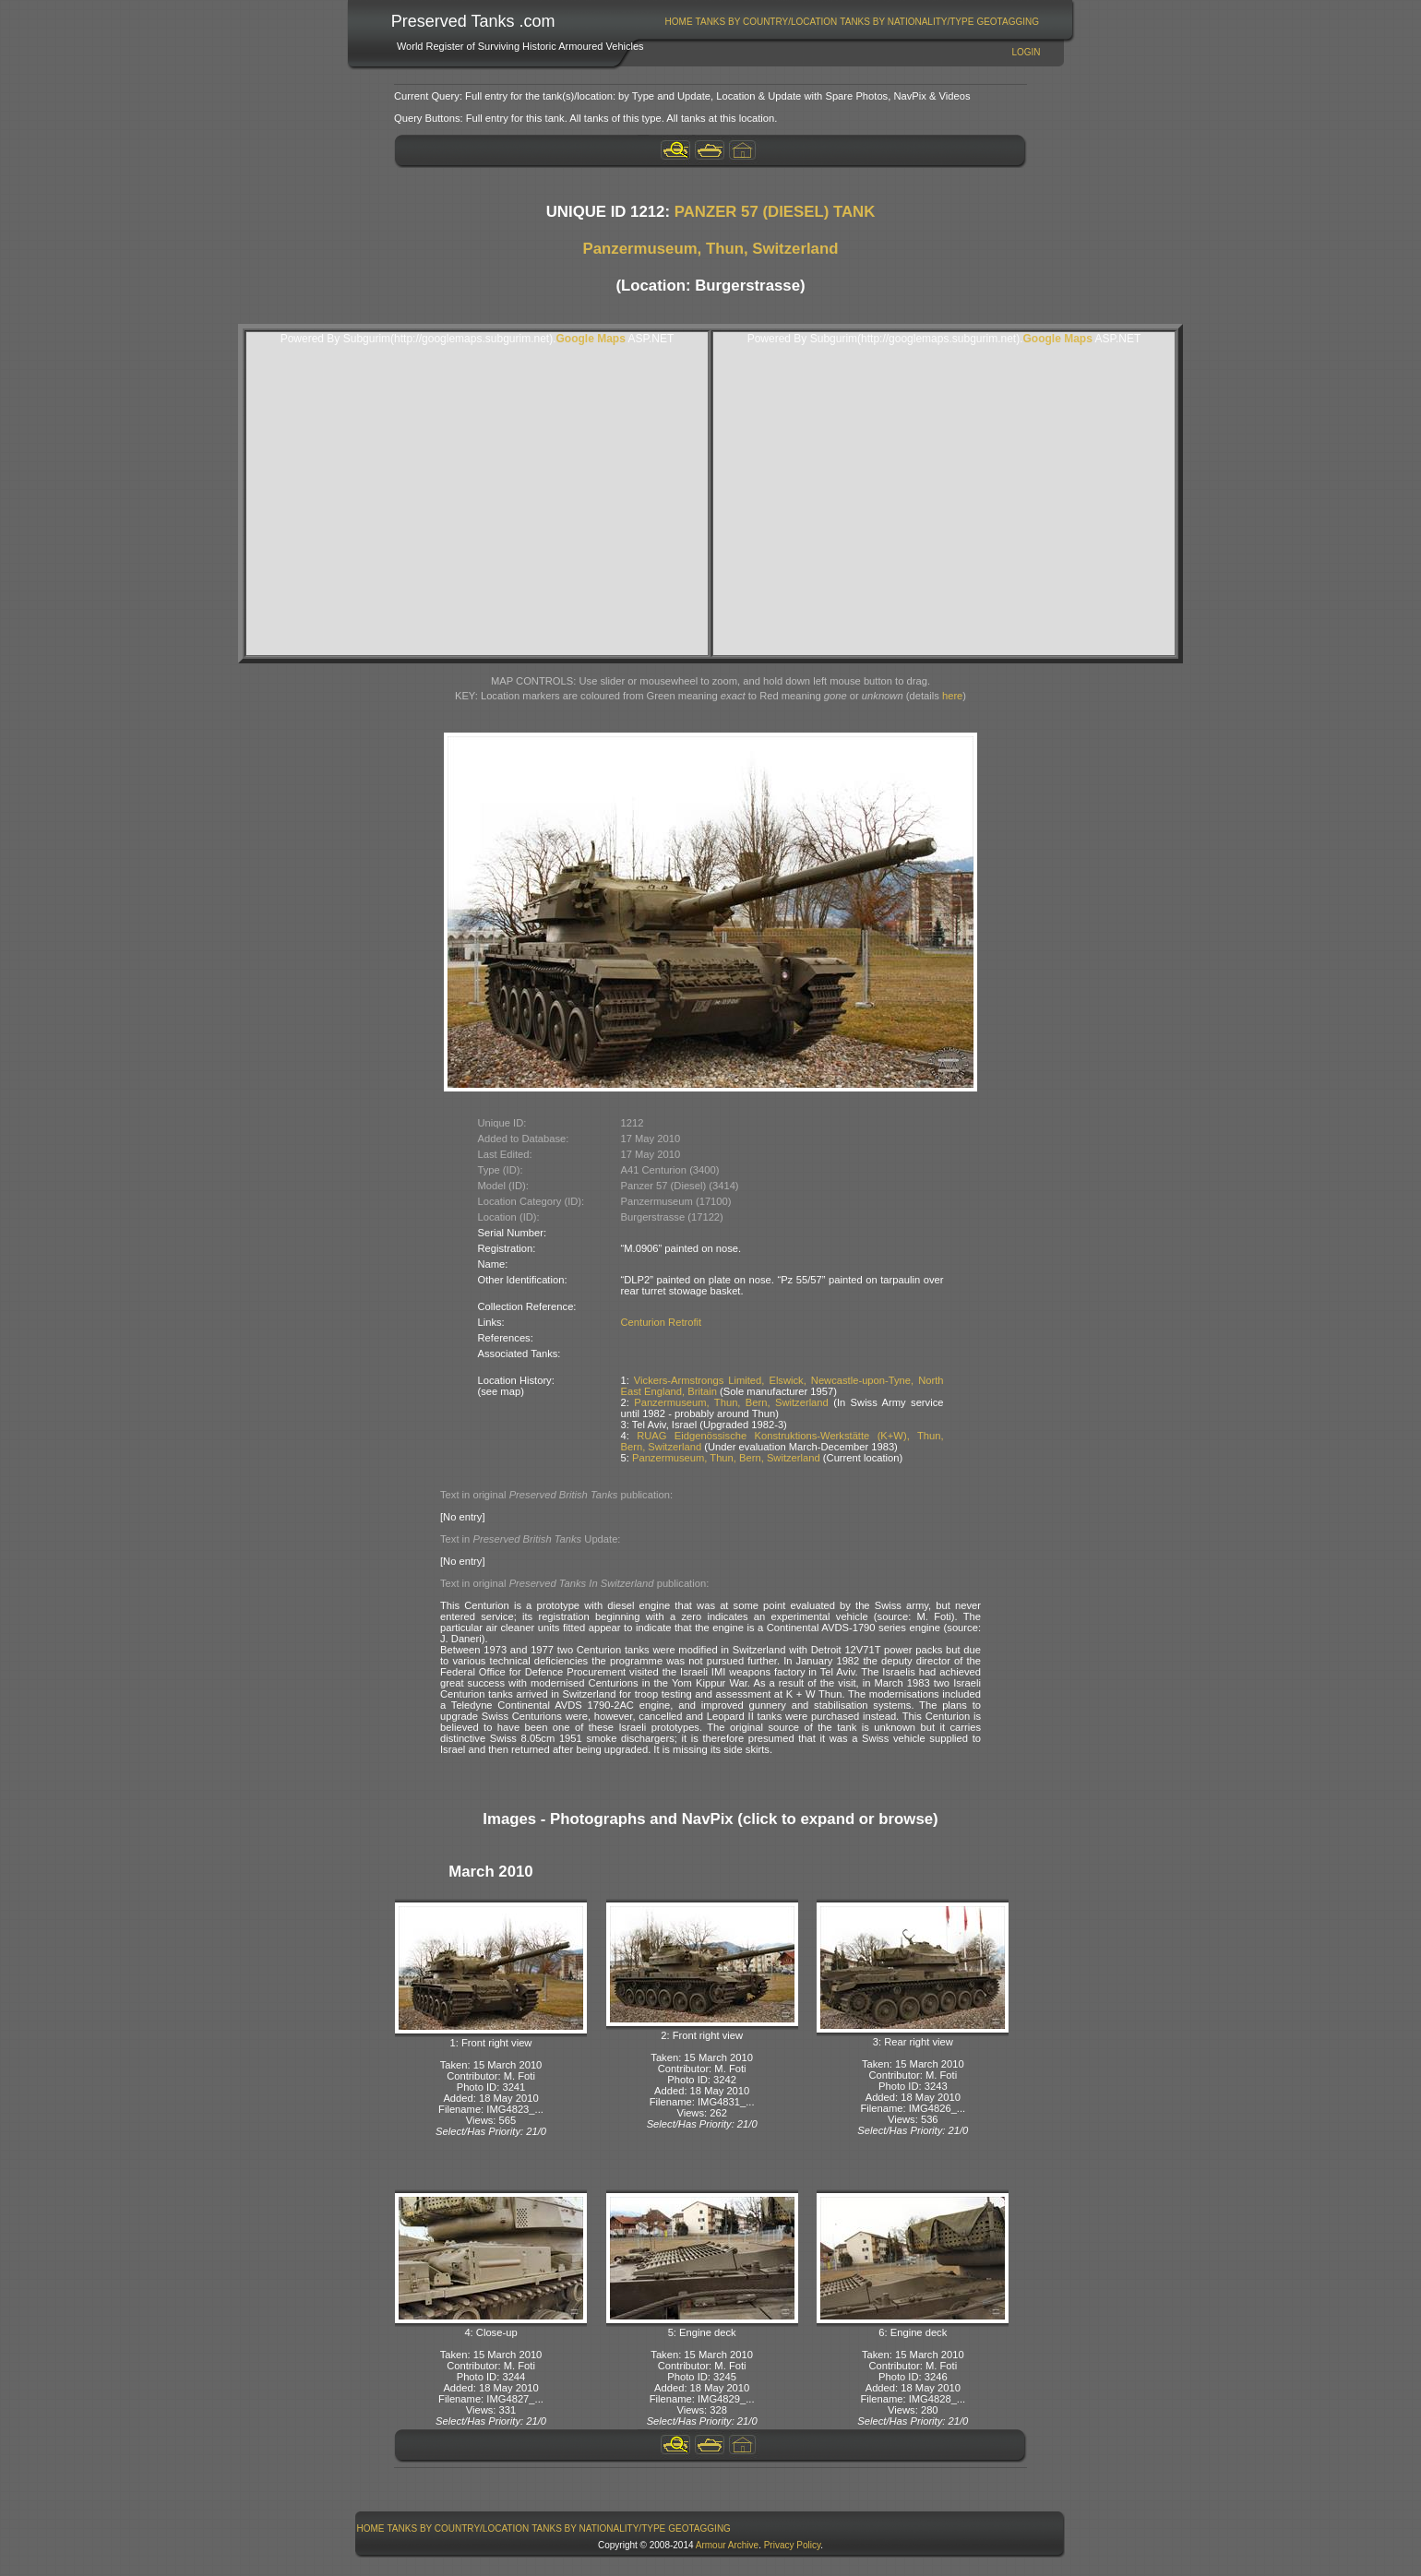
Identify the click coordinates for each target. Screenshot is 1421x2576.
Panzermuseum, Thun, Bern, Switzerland (731, 1402)
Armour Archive (727, 2545)
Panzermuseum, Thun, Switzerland (711, 248)
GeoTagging (1007, 22)
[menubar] (851, 21)
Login (1025, 52)
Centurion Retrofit (661, 1322)
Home (679, 22)
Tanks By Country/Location (767, 22)
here (952, 695)
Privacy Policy (792, 2545)
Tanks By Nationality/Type (906, 22)
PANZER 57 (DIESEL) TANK (775, 212)
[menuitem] (678, 21)
